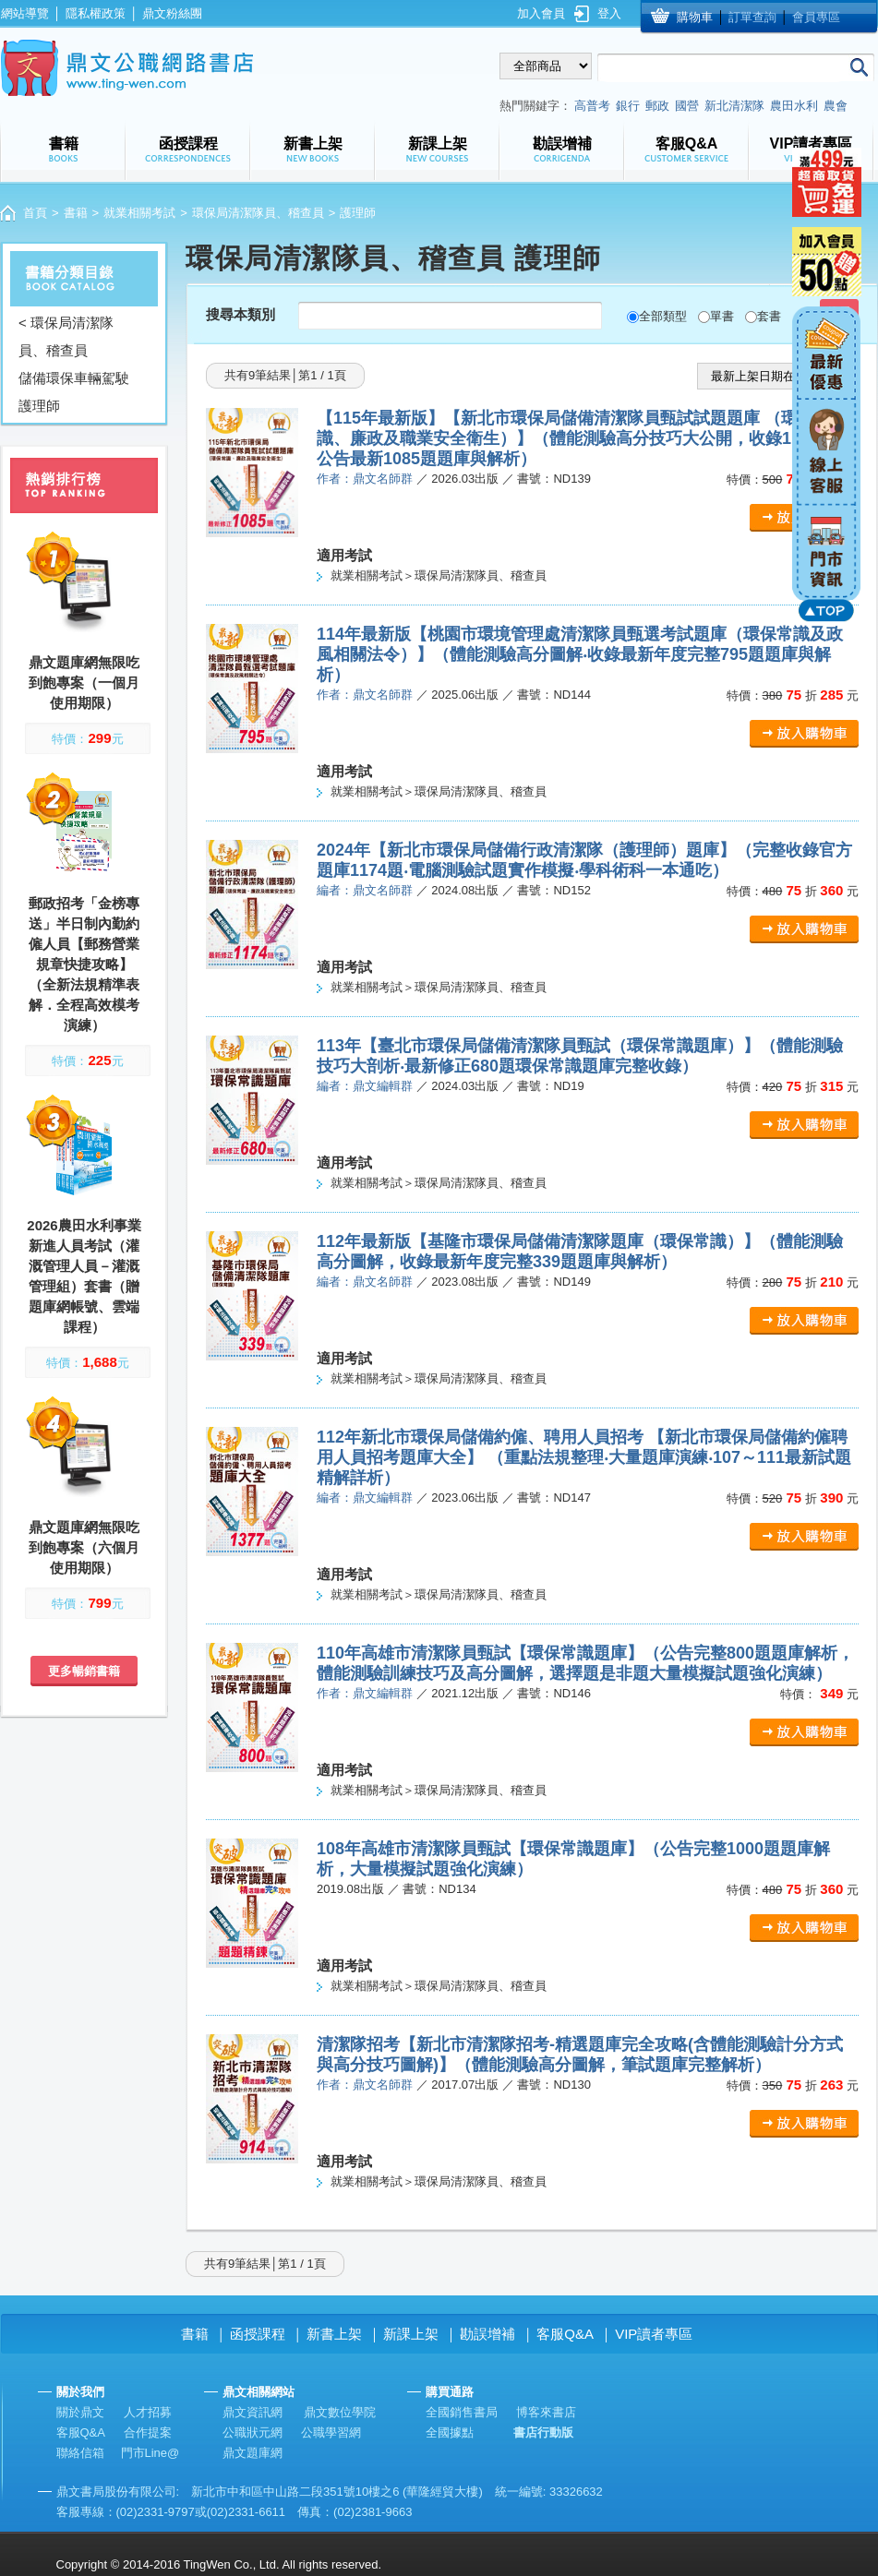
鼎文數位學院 (340, 2412)
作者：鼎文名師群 (365, 478)
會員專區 (816, 17)
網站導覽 (25, 13)
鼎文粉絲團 (172, 13)
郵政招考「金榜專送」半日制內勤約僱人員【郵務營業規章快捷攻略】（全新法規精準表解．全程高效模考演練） (84, 964)
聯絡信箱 (80, 2453)
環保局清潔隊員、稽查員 (258, 213)
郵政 (657, 106)
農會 (836, 106)
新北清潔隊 (734, 106)
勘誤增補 (487, 2334)
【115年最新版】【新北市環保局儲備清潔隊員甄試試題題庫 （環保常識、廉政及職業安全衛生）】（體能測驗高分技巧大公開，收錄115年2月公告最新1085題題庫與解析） (584, 438)
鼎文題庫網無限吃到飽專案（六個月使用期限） (84, 1547)
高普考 (592, 106)
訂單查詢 (752, 17)
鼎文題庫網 (253, 2453)
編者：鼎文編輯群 (365, 1086)
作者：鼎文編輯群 (365, 1693)
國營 (687, 106)
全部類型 (663, 316)
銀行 (628, 106)
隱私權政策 (96, 13)
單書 (722, 316)
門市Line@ (150, 2453)
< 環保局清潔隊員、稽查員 (66, 336)
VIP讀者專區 (653, 2334)
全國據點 (450, 2432)
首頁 (35, 213)
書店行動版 (543, 2432)
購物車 (695, 17)
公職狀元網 (253, 2432)
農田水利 (794, 106)
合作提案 (148, 2432)
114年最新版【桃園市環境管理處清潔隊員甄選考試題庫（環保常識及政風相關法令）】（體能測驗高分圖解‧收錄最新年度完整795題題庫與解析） (580, 654)
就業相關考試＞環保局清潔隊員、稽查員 (439, 575)
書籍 (76, 213)
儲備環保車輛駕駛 (73, 378)
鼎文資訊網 (253, 2412)
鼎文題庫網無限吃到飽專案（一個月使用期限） (84, 682)
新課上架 (411, 2334)
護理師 (39, 405)
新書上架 (334, 2334)
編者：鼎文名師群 (365, 890)
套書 (769, 316)
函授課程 (257, 2334)
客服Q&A (565, 2334)
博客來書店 (546, 2412)
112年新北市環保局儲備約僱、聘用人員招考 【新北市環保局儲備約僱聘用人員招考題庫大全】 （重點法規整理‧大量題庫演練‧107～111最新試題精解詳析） (584, 1457)
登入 (609, 13)
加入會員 (541, 13)
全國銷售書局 (462, 2412)
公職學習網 (331, 2432)
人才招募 (148, 2412)
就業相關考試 (139, 213)
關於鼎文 (80, 2412)
